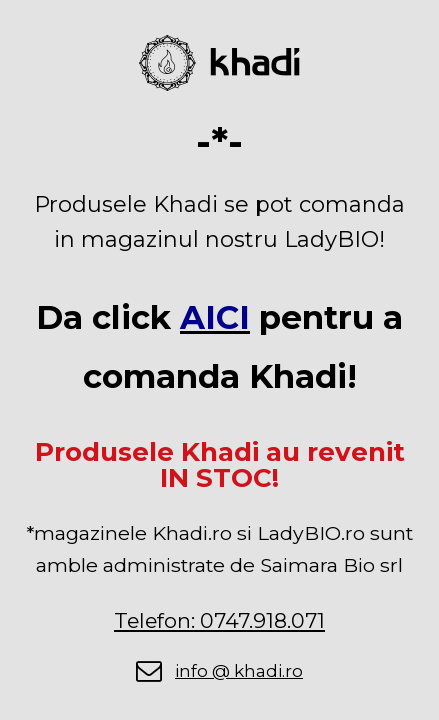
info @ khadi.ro (239, 671)
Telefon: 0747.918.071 (219, 620)
